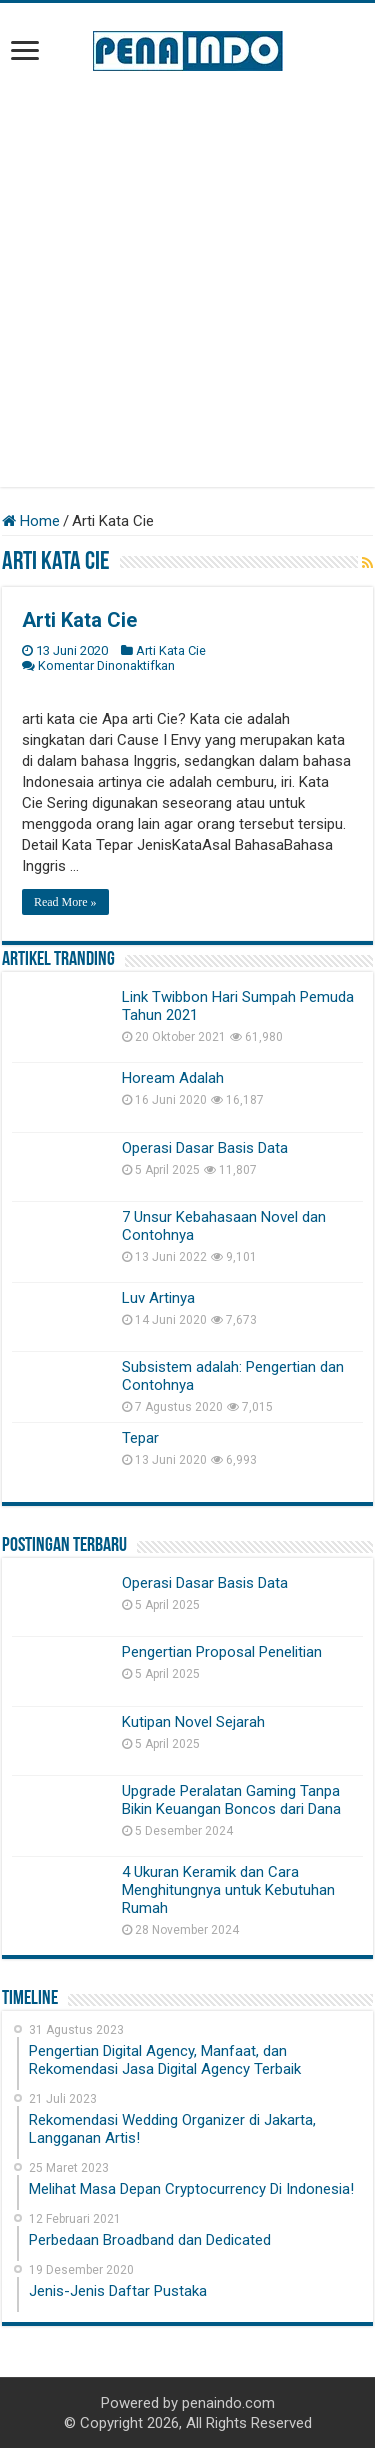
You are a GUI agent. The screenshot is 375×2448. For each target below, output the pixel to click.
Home (31, 521)
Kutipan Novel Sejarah (193, 1722)
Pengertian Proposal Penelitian (222, 1652)
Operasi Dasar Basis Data (205, 1148)
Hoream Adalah (173, 1078)
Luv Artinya (158, 1298)
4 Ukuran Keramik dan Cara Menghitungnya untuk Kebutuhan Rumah (228, 1890)
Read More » (65, 902)
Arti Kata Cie (79, 620)
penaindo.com (228, 2403)
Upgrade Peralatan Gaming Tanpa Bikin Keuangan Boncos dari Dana (231, 1800)
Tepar (140, 1438)
